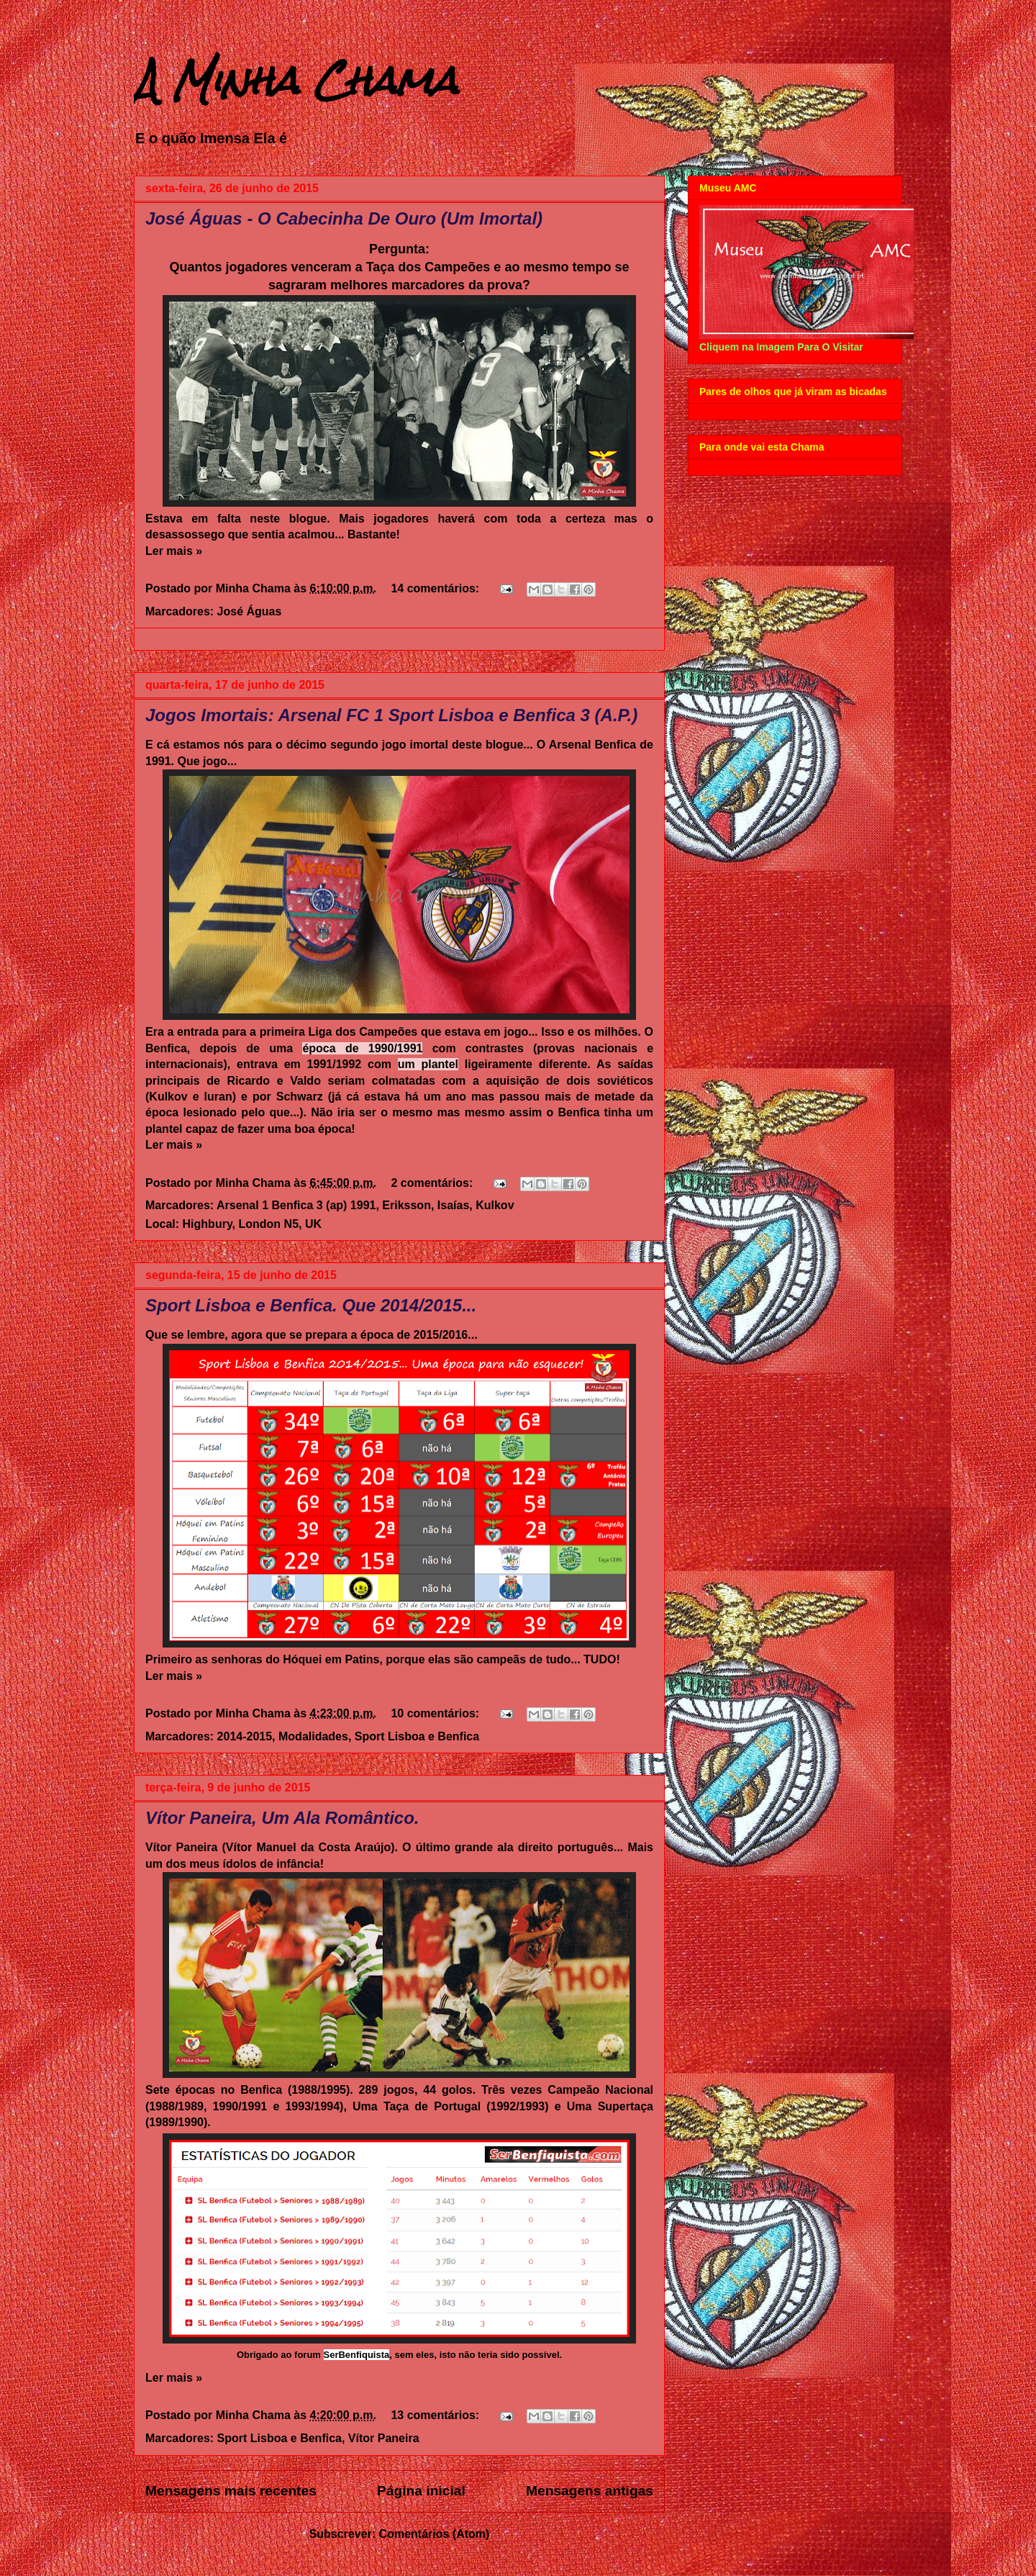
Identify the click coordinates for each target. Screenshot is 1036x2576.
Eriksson (406, 1205)
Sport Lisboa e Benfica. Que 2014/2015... (310, 1305)
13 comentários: (436, 2415)
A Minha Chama (296, 80)
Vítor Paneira (383, 2438)
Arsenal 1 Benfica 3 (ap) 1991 (296, 1205)
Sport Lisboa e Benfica (417, 1736)
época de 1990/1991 (362, 1048)
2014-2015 (245, 1736)
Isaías (453, 1205)
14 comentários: (436, 588)
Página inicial (421, 2490)
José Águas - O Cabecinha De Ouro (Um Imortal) (343, 218)
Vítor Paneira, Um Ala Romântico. (282, 1817)
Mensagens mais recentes (231, 2490)
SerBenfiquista (357, 2354)
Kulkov (495, 1205)
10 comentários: (436, 1713)
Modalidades (313, 1736)
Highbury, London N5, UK (252, 1224)
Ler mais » (173, 551)
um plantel (428, 1064)
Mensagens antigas (589, 2490)
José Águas (249, 611)
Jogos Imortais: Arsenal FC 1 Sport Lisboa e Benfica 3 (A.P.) (391, 715)
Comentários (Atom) (434, 2534)
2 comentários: (433, 1183)
